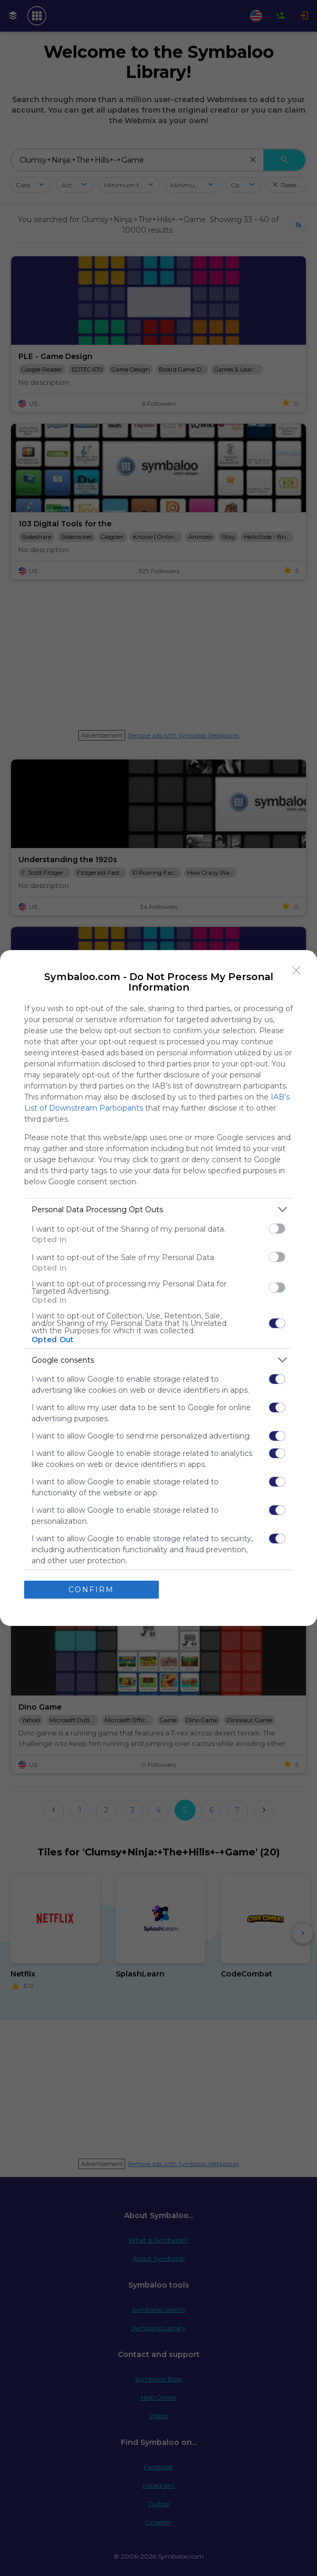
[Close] (296, 971)
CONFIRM (91, 1589)
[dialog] (158, 1288)
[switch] (277, 1228)
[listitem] (158, 1209)
